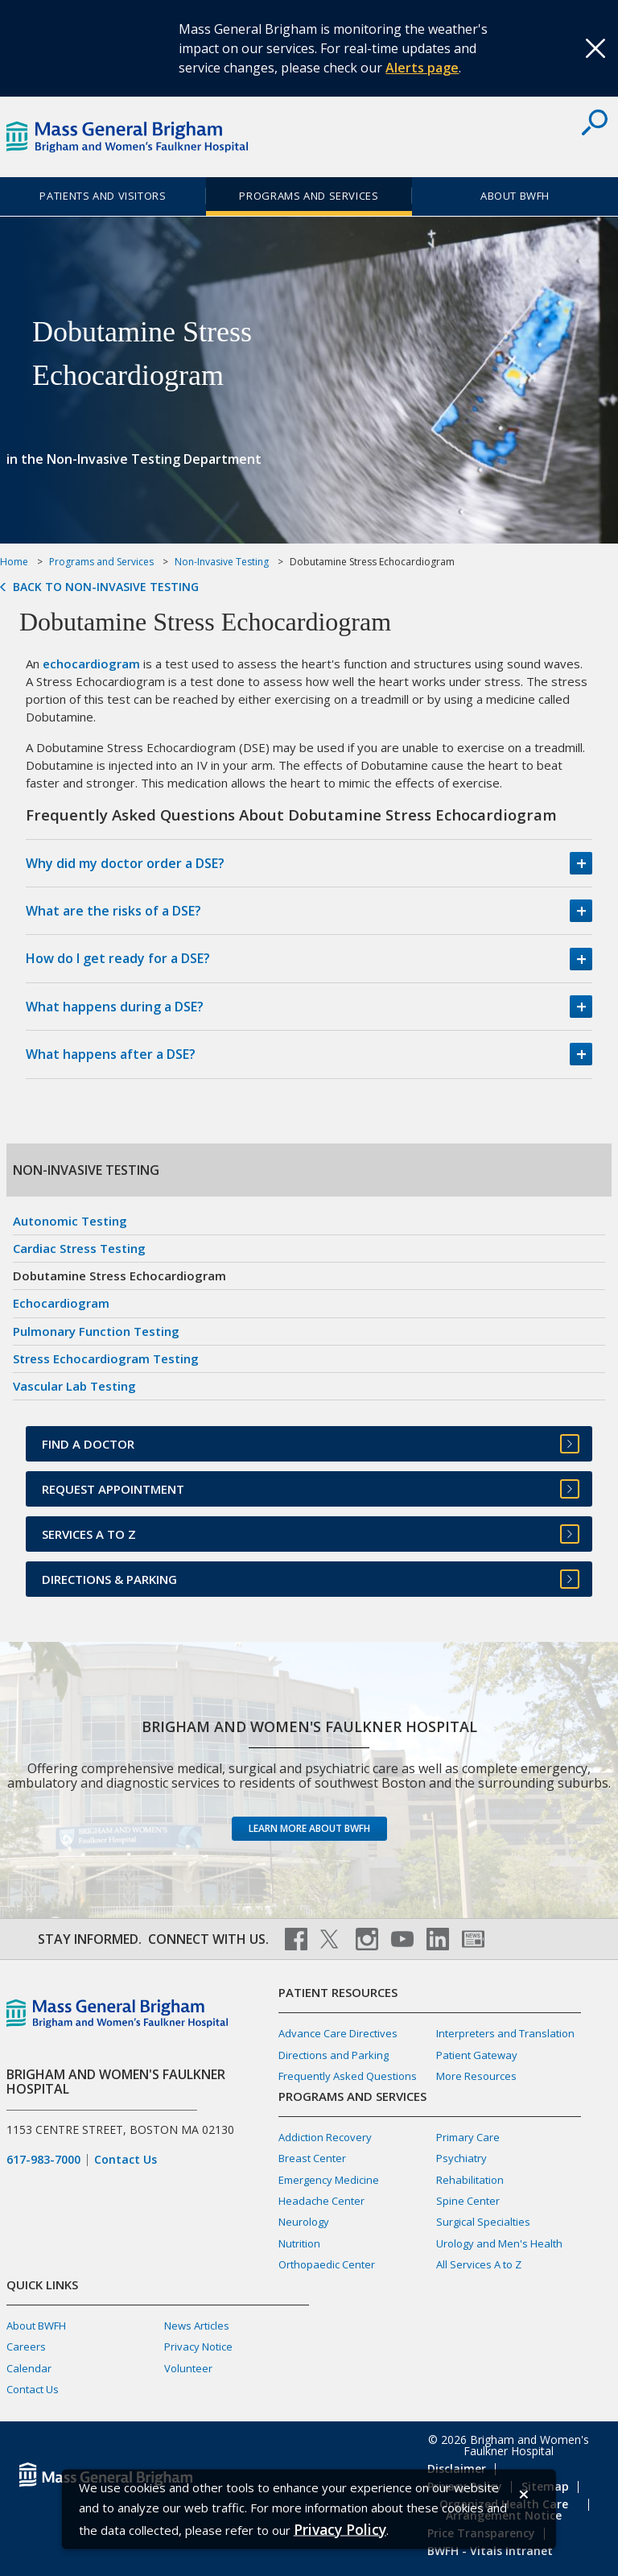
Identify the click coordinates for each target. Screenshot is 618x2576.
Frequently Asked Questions (347, 2076)
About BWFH (515, 195)
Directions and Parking (333, 2055)
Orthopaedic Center (326, 2264)
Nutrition (299, 2243)
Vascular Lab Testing (74, 1386)
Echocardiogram (61, 1303)
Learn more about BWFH (309, 1828)
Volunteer (188, 2368)
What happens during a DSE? (115, 1006)
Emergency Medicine (328, 2180)
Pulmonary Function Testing (96, 1331)
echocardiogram (91, 663)
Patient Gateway (476, 2055)
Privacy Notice (198, 2346)
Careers (26, 2346)
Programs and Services (308, 195)
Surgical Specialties (483, 2221)
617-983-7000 (43, 2159)
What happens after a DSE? (111, 1054)
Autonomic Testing (70, 1221)
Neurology (303, 2221)
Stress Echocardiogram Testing (106, 1358)
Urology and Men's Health (499, 2243)
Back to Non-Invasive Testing (106, 587)
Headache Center (321, 2201)
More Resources (476, 2076)
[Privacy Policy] (340, 2529)
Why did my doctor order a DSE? (125, 863)
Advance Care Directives (338, 2033)
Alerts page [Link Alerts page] (422, 67)
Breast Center (312, 2158)
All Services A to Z (478, 2264)
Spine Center (468, 2201)
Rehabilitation (470, 2180)
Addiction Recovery (325, 2137)
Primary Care (468, 2137)
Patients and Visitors (102, 195)
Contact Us (125, 2159)
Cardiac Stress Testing (79, 1248)
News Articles (196, 2325)
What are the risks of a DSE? (113, 911)
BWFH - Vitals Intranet (490, 2550)
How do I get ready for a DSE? (118, 958)
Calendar (29, 2368)
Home (14, 562)
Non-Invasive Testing (222, 562)
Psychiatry (461, 2158)
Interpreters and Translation (505, 2033)
